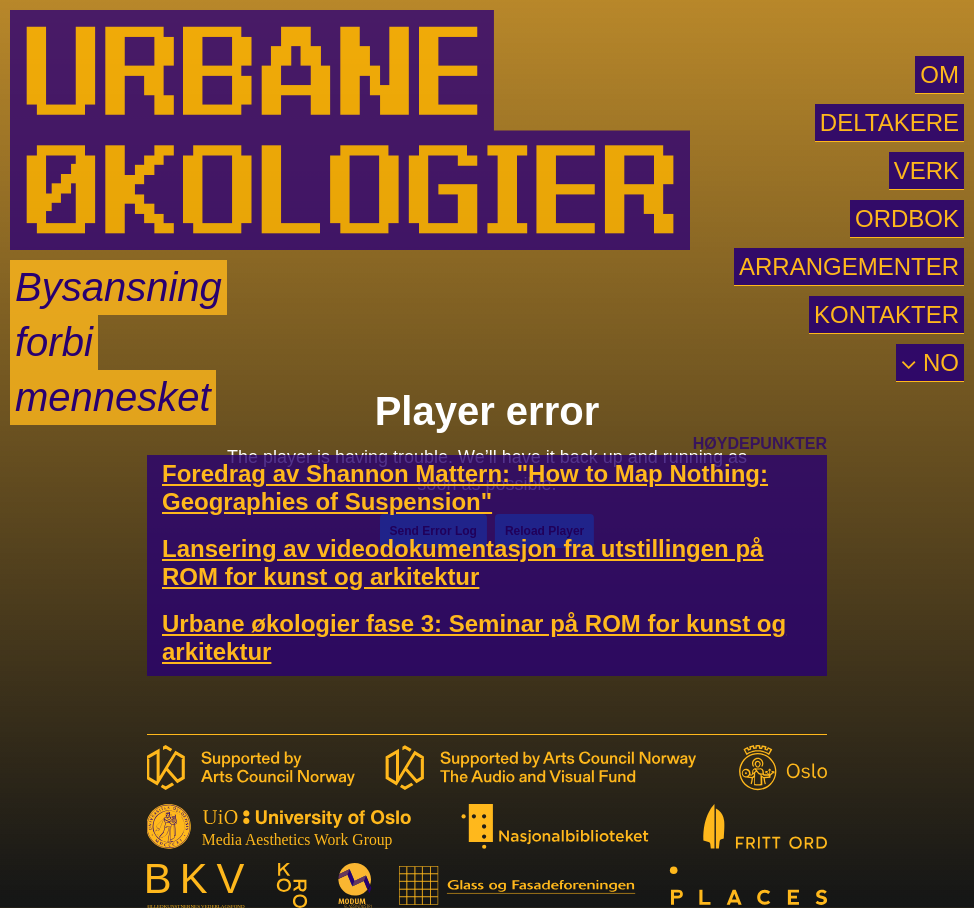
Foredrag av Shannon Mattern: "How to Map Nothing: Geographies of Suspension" (465, 487)
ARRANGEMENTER (849, 266)
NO (937, 362)
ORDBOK (907, 218)
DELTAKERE (889, 122)
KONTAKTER (886, 314)
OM (939, 74)
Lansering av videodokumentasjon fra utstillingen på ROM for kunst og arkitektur (462, 562)
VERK (926, 170)
